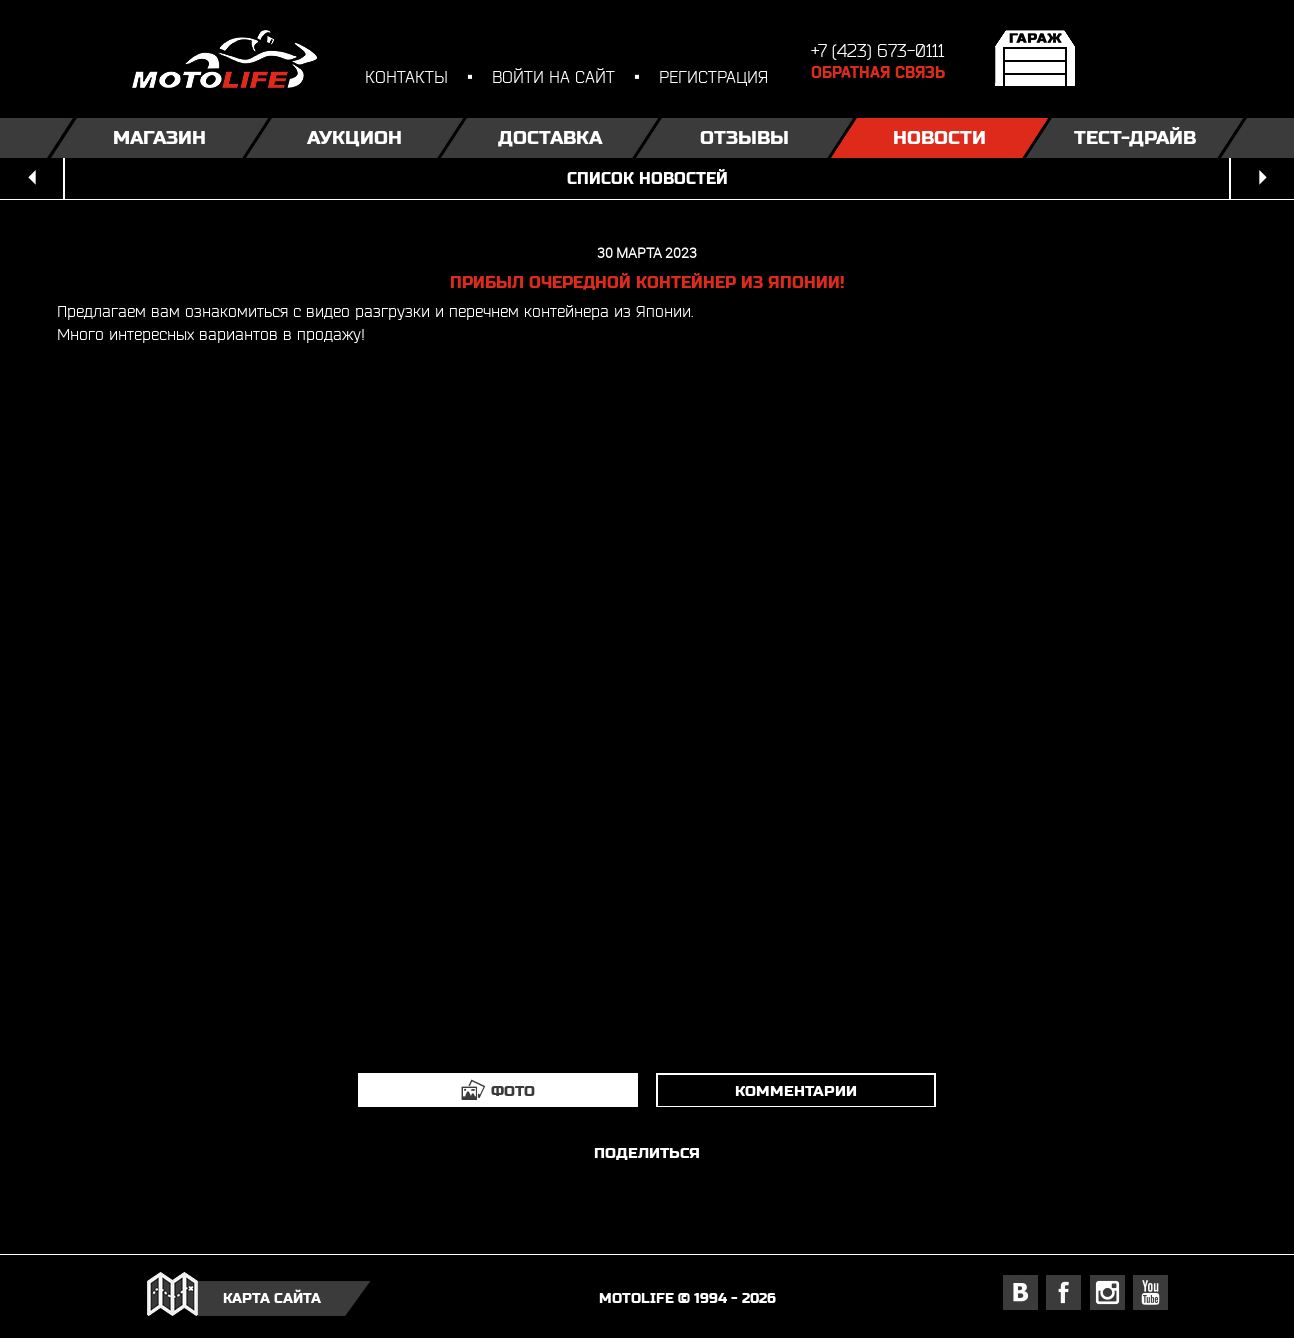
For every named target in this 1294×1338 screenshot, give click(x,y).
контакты (406, 76)
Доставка (550, 137)
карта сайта (272, 1298)
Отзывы (744, 137)
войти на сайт (553, 76)
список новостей (647, 178)
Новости (939, 137)
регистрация (713, 76)
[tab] (498, 1090)
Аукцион (354, 137)
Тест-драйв (1135, 137)
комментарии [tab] (796, 1090)
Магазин (159, 137)
